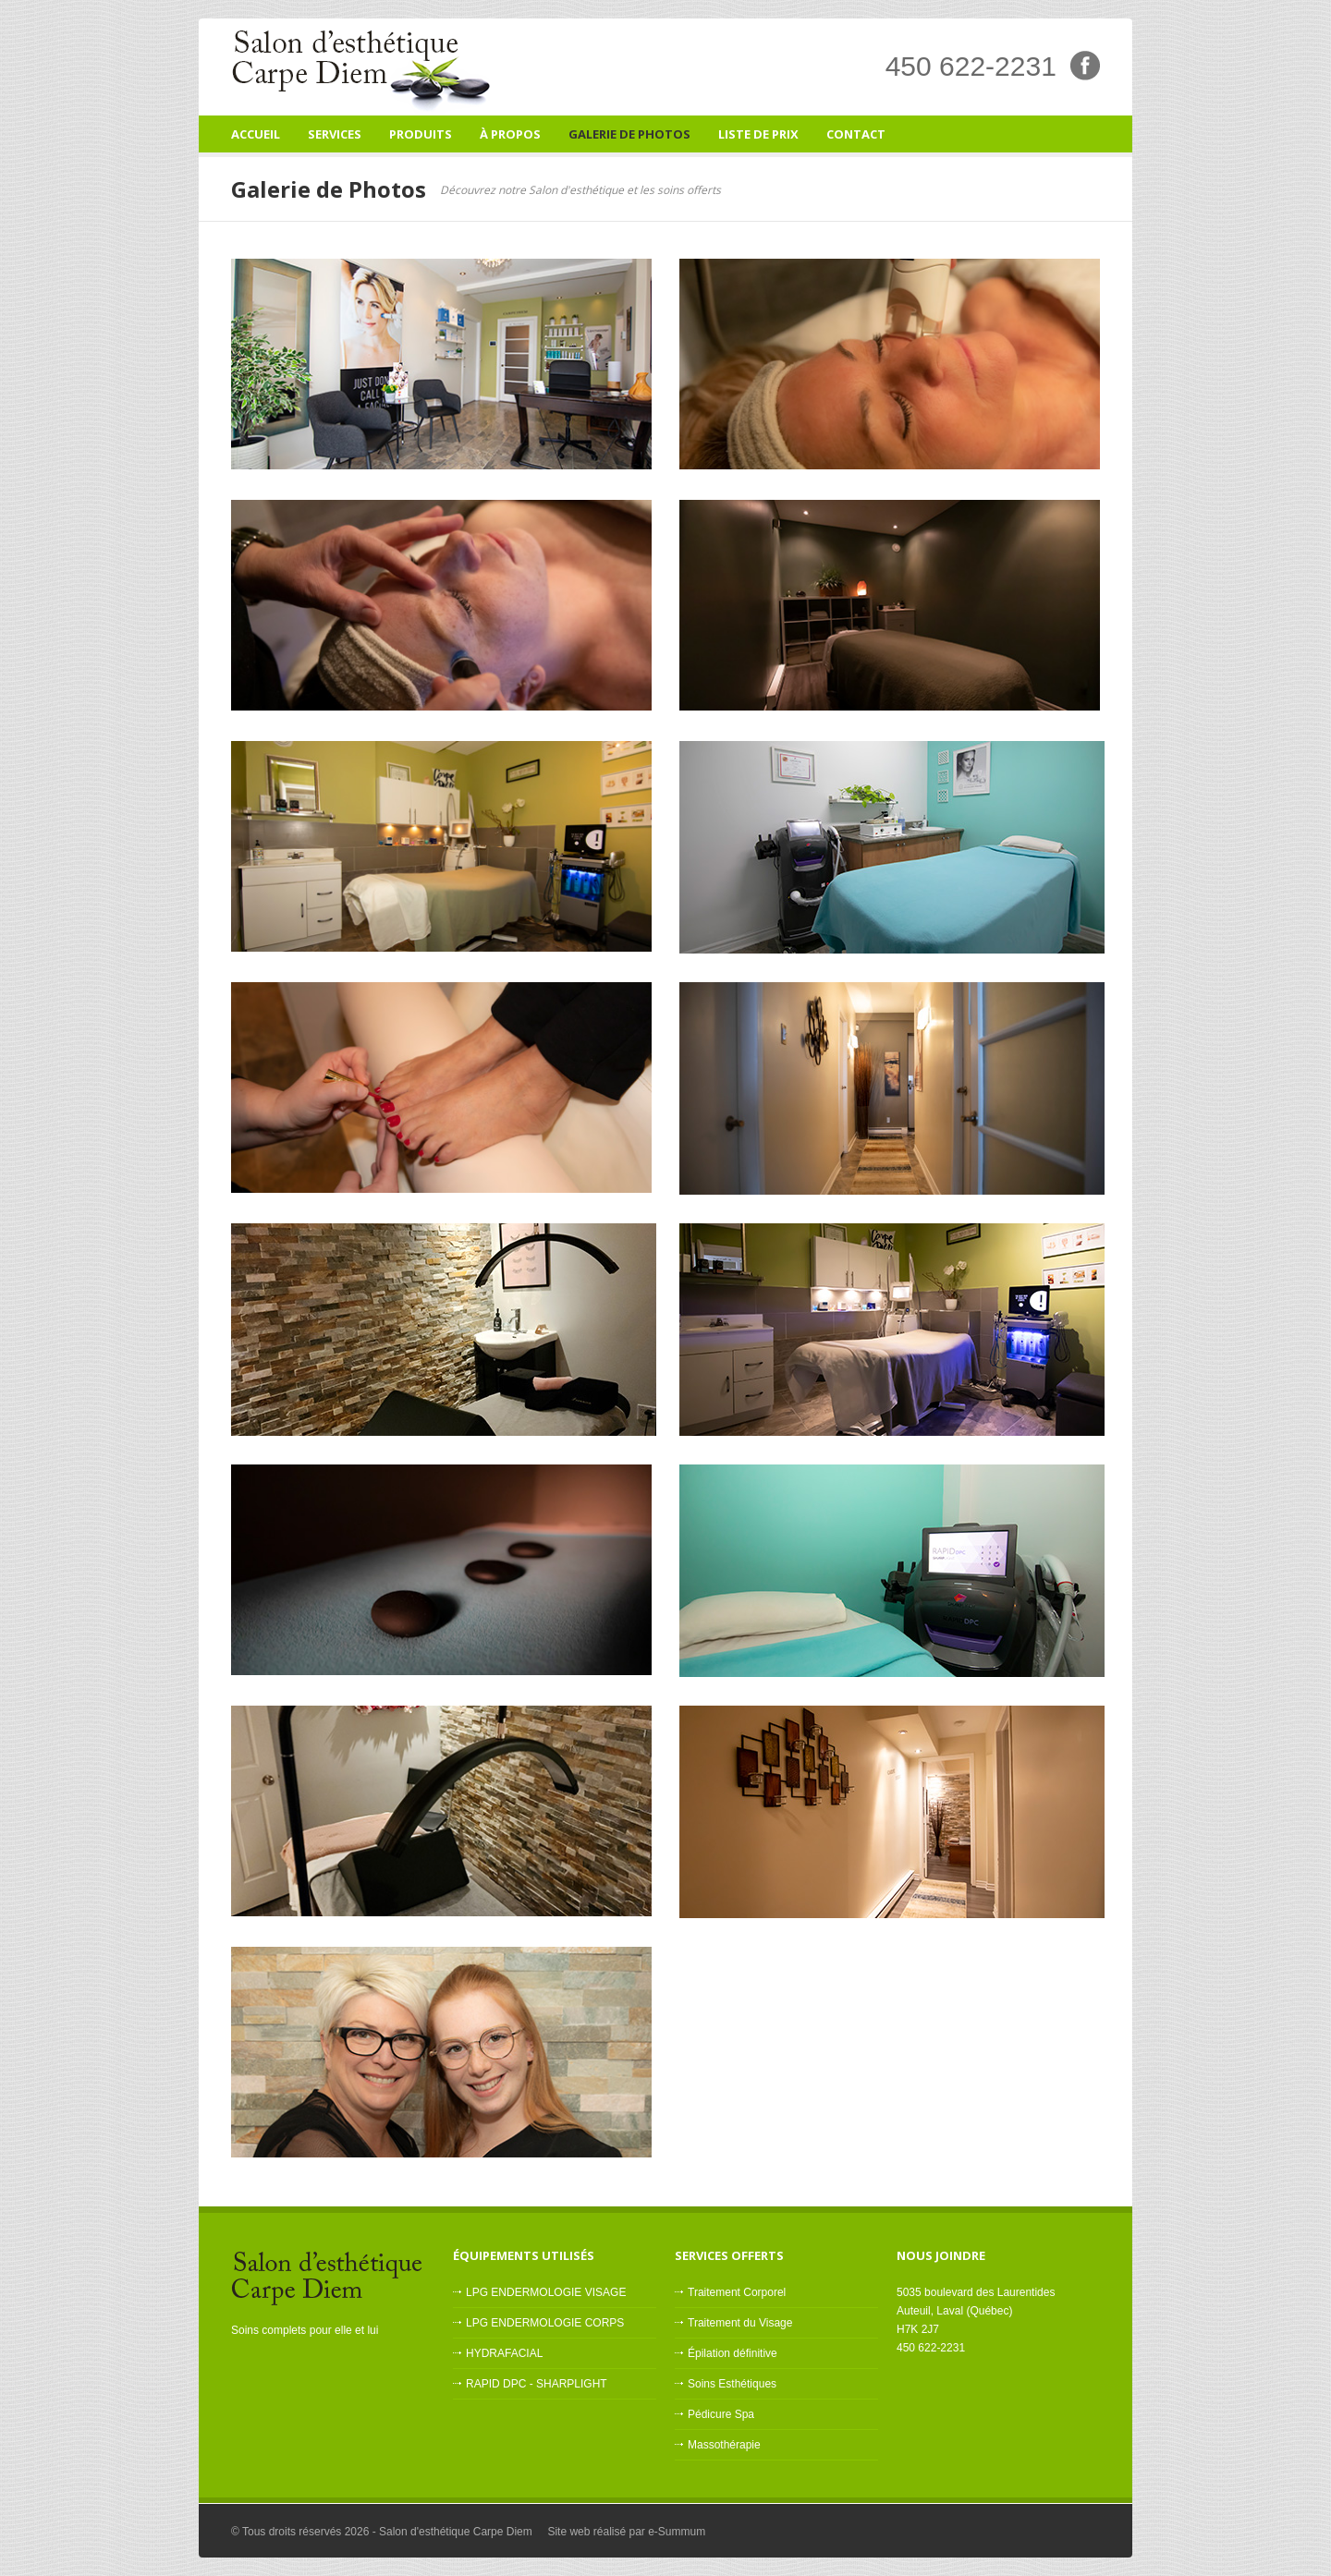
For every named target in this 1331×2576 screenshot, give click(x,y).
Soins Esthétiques (732, 2383)
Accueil (255, 134)
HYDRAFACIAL (504, 2353)
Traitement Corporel (737, 2292)
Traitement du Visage (740, 2322)
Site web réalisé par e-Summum (626, 2531)
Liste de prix (758, 134)
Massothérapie (724, 2444)
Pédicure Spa (721, 2414)
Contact (855, 134)
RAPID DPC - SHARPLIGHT (536, 2383)
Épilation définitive (732, 2353)
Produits (420, 134)
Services (334, 139)
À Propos (510, 134)
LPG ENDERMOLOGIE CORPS (545, 2322)
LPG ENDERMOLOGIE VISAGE (546, 2292)
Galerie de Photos (629, 134)
